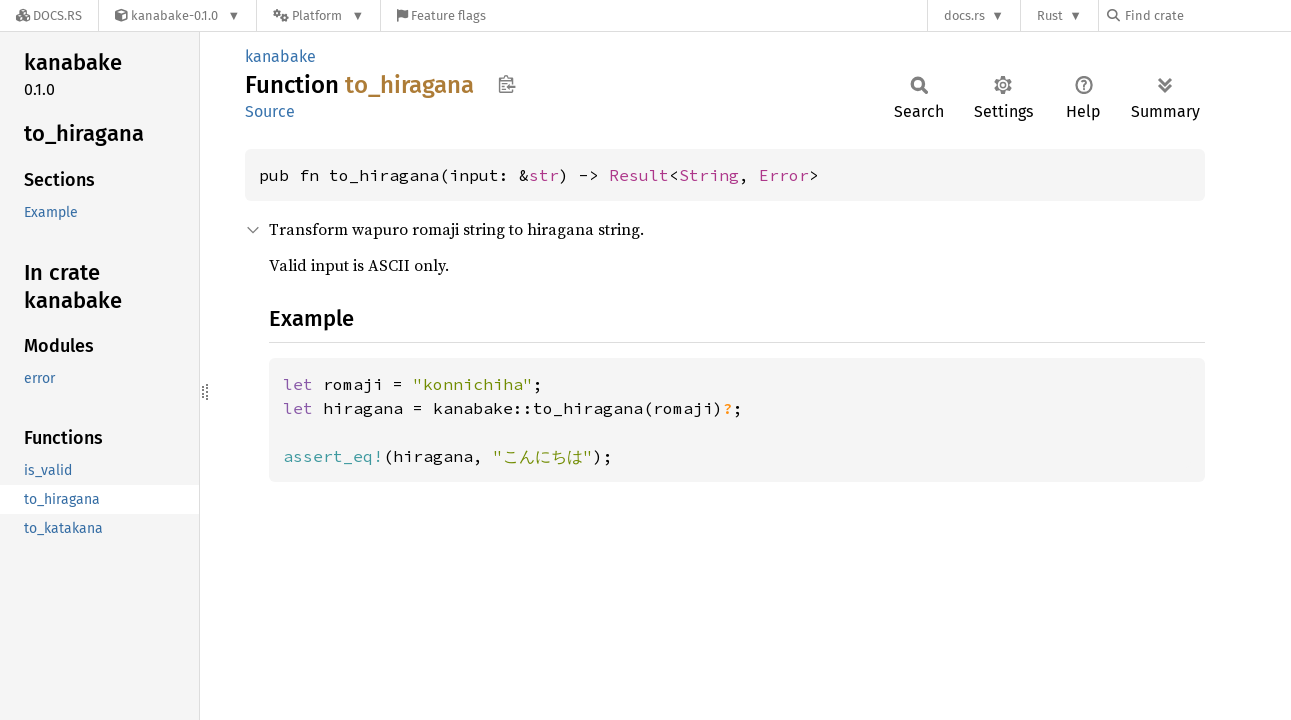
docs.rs (964, 15)
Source (270, 111)
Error (784, 175)
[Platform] (318, 15)
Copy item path (506, 84)
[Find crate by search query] (1207, 15)
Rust (1050, 15)
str (544, 175)
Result (639, 175)
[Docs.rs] (49, 15)
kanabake (280, 56)
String (709, 175)
